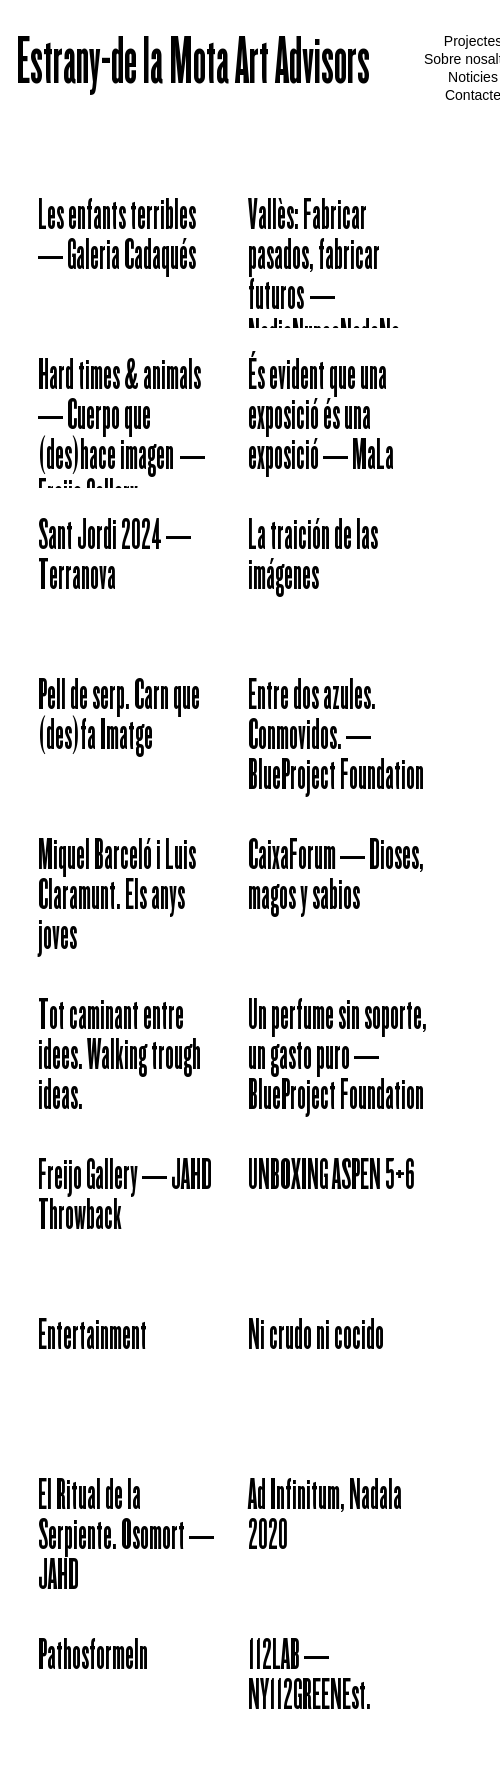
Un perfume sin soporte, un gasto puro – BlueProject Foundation (337, 1058)
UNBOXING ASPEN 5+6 (331, 1178)
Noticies (473, 77)
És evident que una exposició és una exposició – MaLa (321, 418)
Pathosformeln (93, 1658)
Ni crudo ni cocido (316, 1338)
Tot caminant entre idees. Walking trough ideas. (119, 1058)
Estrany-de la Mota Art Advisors (193, 65)
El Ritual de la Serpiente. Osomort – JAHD (126, 1538)
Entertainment (92, 1338)
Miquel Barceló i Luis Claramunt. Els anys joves (117, 898)
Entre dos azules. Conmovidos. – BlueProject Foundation (336, 738)
